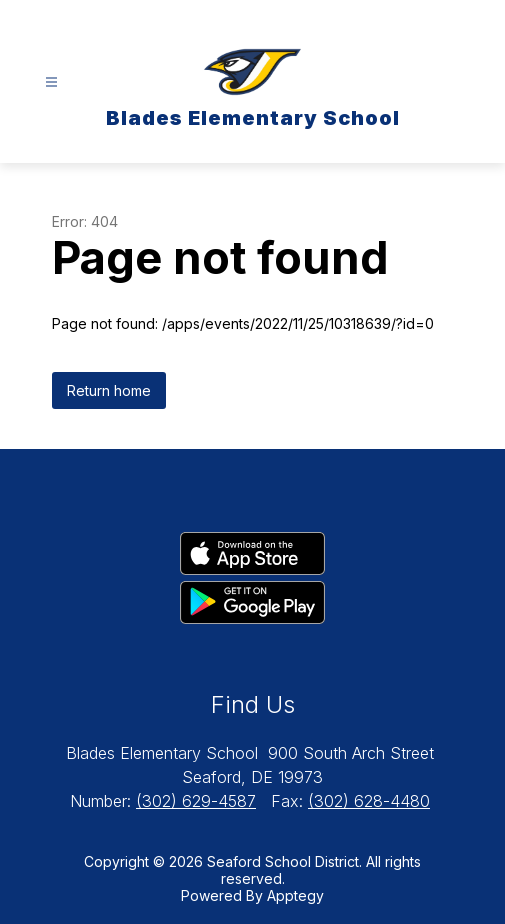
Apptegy (295, 895)
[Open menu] (51, 82)
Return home (109, 390)
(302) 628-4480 (369, 801)
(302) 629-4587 (196, 801)
